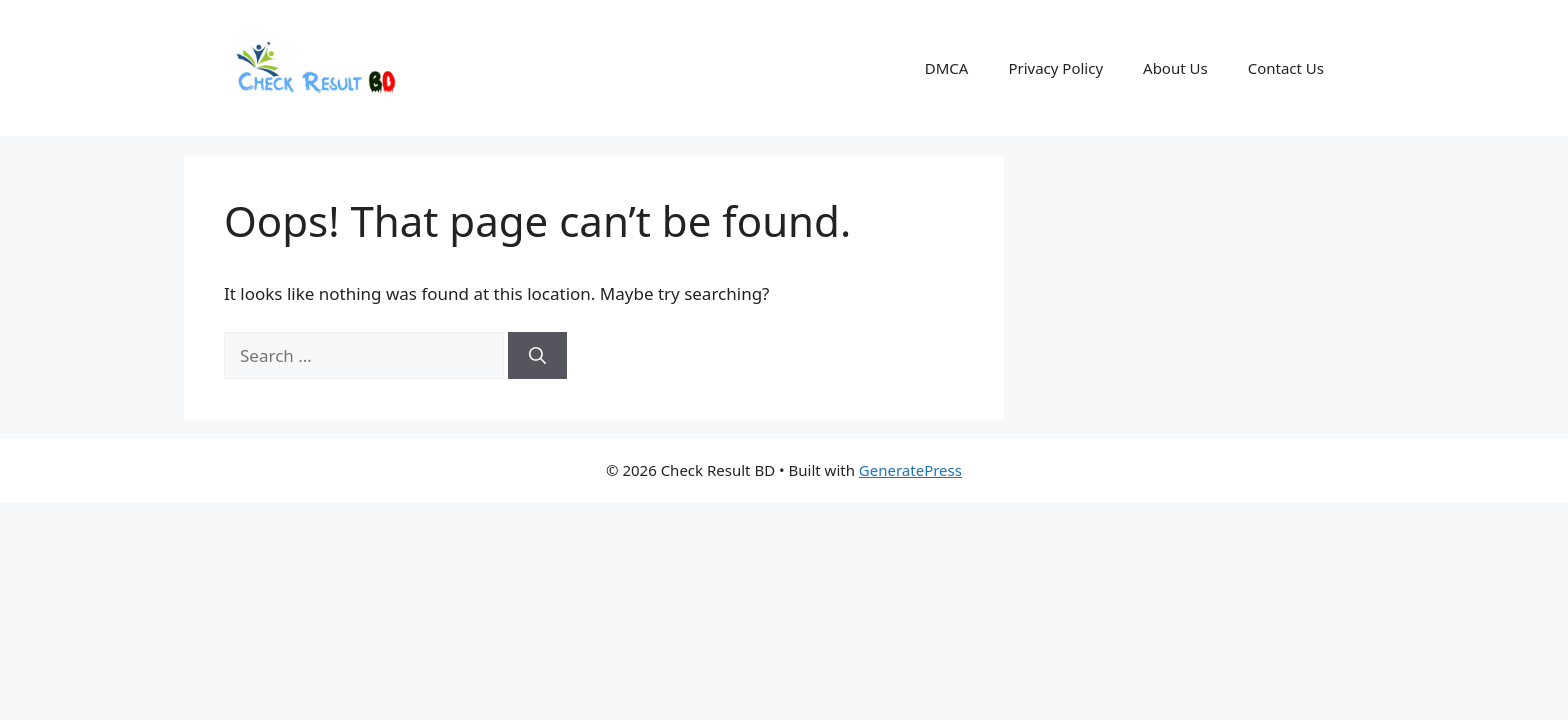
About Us (1175, 68)
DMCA (947, 68)
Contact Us (1286, 68)
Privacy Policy (1055, 68)
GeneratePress (910, 470)
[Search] (537, 356)
